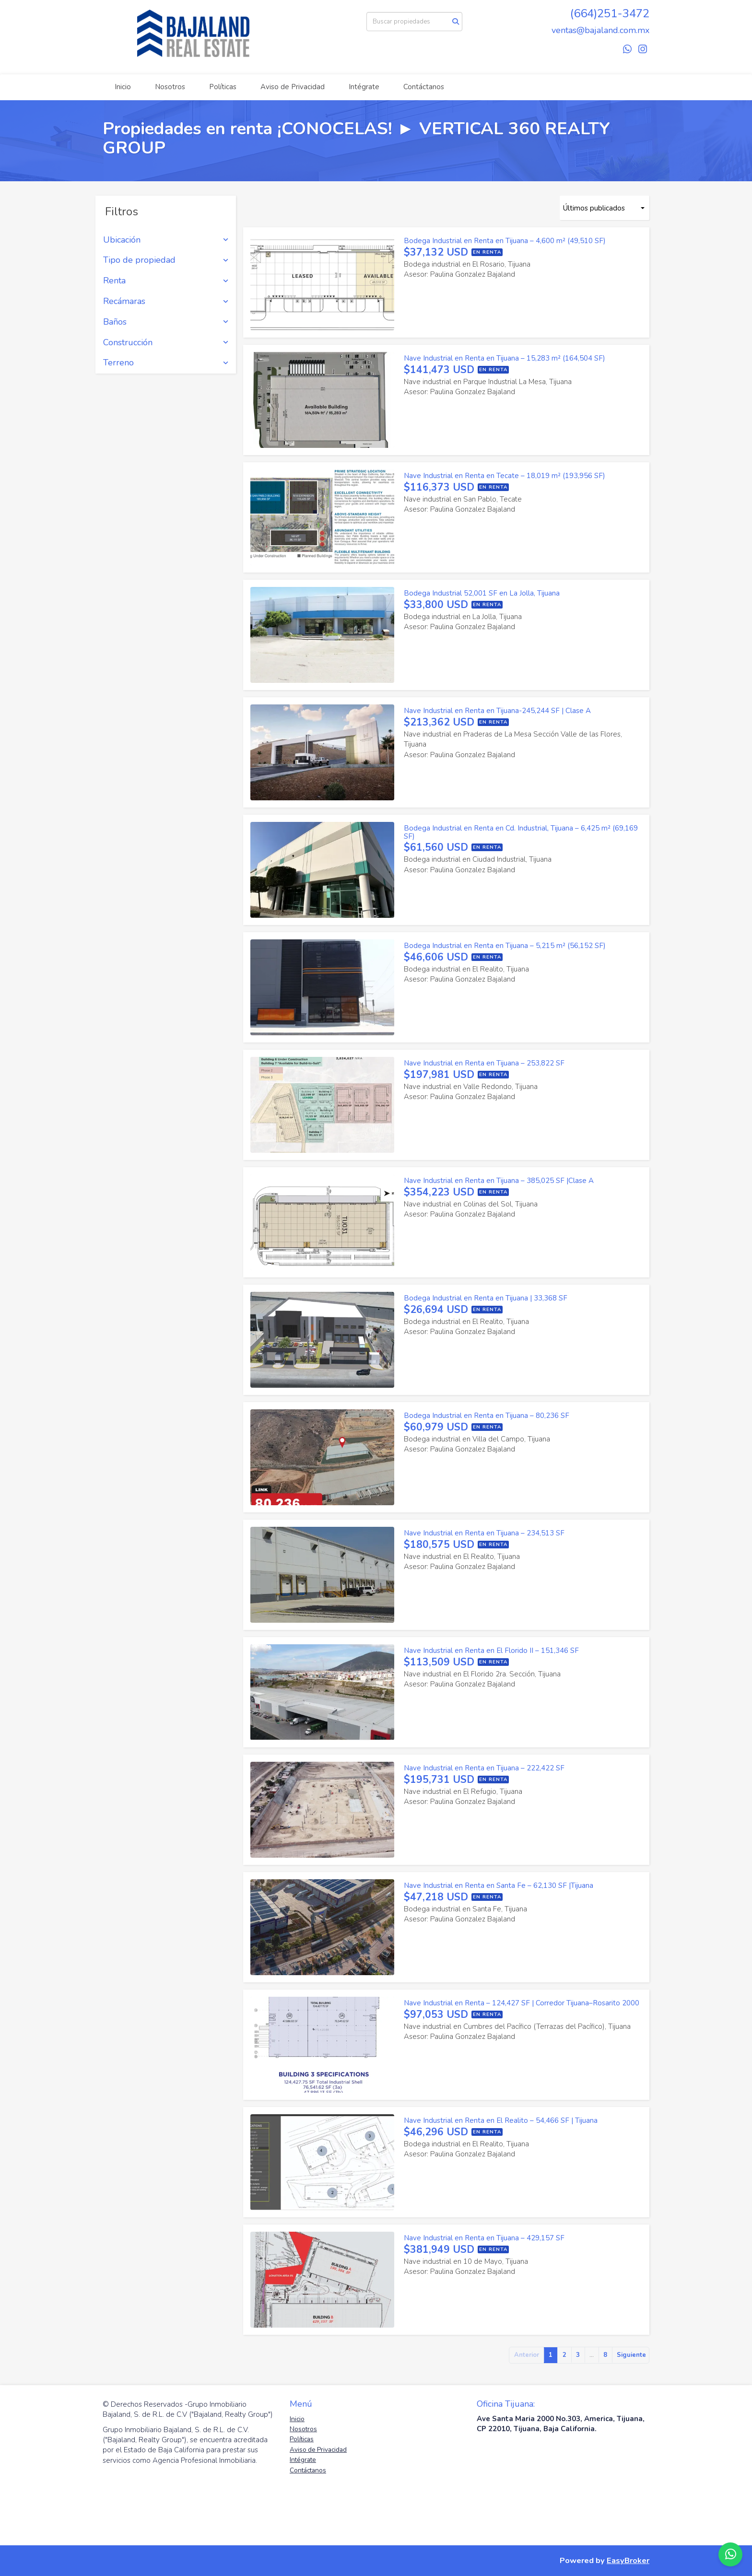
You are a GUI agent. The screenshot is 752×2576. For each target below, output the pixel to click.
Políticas (222, 87)
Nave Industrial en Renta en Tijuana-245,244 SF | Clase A (497, 710)
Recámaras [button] (165, 301)
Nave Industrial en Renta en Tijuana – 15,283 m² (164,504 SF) (504, 358)
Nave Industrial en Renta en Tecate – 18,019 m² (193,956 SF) (504, 475)
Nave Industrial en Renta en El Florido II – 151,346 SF (491, 1650)
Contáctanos (423, 87)
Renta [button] (165, 281)
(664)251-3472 (609, 13)
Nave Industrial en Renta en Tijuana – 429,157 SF (484, 2238)
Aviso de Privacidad (292, 87)
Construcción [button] (165, 343)
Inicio (123, 87)
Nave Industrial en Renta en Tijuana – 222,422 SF (484, 1768)
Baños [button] (165, 322)
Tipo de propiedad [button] (165, 260)
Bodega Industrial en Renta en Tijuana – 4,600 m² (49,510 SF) (505, 241)
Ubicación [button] (165, 240)
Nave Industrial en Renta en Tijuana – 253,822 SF (484, 1063)
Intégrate (364, 87)
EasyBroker (628, 2560)
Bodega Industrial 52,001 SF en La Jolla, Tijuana (482, 593)
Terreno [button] (165, 363)
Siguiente (631, 2355)
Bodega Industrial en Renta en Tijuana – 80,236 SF (486, 1415)
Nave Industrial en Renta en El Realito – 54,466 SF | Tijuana (501, 2120)
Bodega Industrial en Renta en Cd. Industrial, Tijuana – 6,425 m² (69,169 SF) (521, 832)
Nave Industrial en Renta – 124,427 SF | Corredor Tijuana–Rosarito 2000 (521, 2003)
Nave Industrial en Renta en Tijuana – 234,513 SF (484, 1533)
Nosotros (170, 87)
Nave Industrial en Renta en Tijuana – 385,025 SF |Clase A (499, 1180)
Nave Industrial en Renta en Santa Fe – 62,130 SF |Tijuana (498, 1885)
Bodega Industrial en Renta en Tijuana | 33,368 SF (485, 1298)
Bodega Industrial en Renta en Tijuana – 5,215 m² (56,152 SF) (505, 945)
